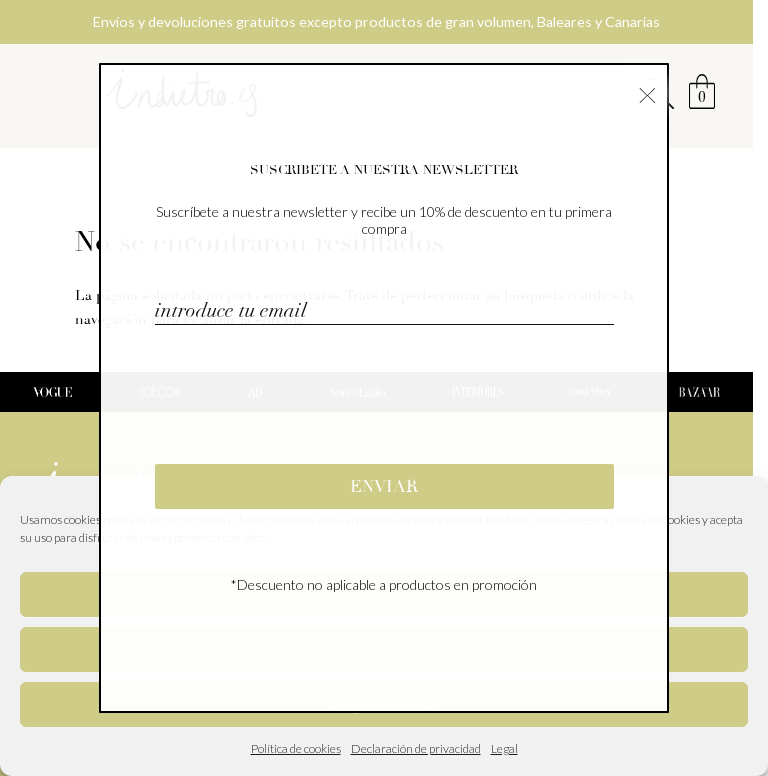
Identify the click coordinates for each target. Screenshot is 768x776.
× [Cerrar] (647, 93)
